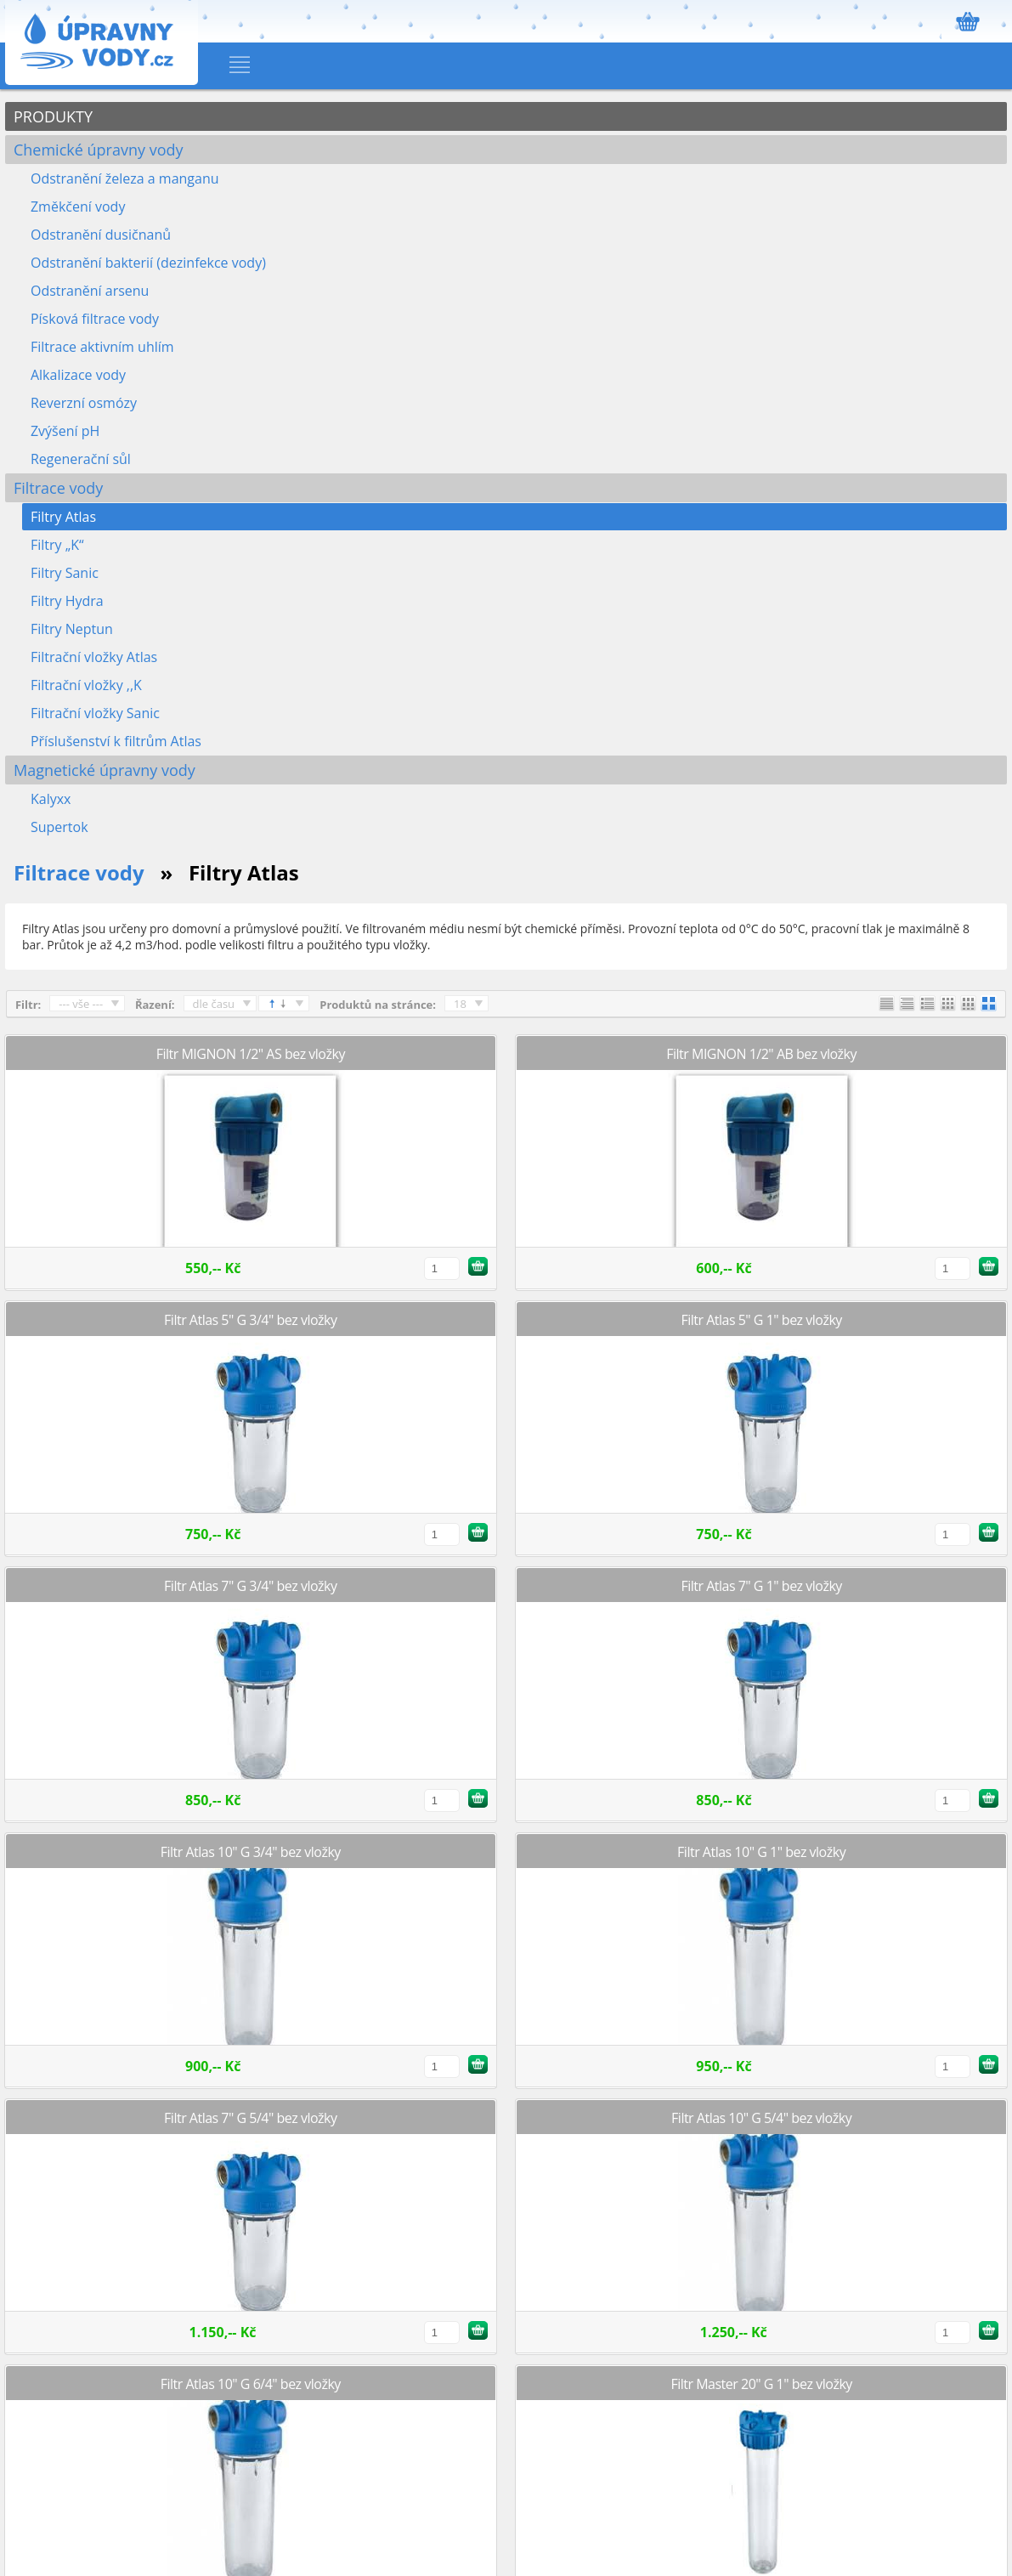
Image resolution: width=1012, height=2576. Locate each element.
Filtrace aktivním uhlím (102, 346)
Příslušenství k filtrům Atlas (116, 741)
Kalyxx (51, 799)
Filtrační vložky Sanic (95, 713)
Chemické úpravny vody (99, 149)
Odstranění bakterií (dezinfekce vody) (148, 262)
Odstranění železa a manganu (125, 178)
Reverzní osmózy (84, 402)
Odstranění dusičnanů (101, 234)
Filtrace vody (58, 488)
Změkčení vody (78, 206)
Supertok (59, 827)
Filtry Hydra (67, 601)
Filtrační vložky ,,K (86, 685)
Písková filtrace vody (95, 318)
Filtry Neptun (72, 629)
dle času (214, 1003)
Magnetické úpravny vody (104, 770)
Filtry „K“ (57, 544)
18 (460, 1003)
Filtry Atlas (63, 516)
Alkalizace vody (78, 374)
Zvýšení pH (65, 431)
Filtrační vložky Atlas (94, 657)
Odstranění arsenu (90, 290)
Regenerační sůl (81, 459)
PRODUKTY (53, 116)
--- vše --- (81, 1003)
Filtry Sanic (65, 572)
